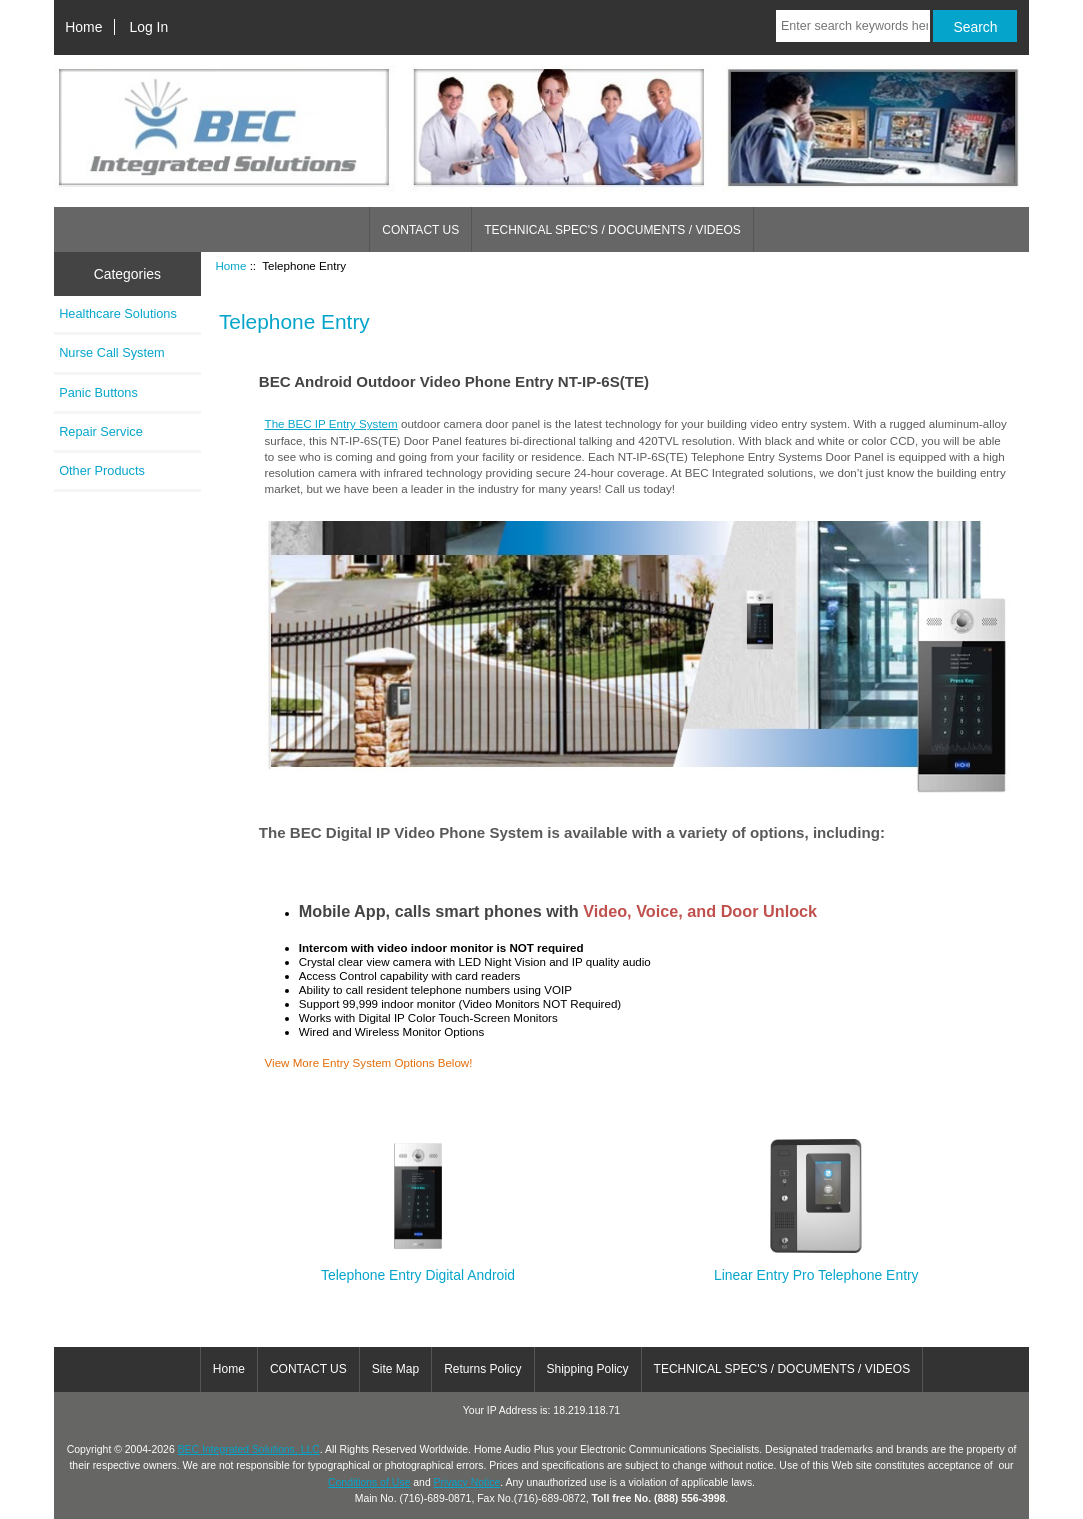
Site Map (395, 1369)
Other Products (102, 470)
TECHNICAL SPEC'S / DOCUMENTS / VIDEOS (612, 230)
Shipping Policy (588, 1369)
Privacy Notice (467, 1482)
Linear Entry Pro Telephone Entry (816, 1266)
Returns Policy (482, 1369)
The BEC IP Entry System (331, 423)
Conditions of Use (369, 1482)
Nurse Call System (112, 352)
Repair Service (101, 431)
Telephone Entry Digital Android (418, 1266)
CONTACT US (420, 230)
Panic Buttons (98, 392)
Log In (149, 27)
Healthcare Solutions (118, 313)
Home (83, 27)
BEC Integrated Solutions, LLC (249, 1449)
